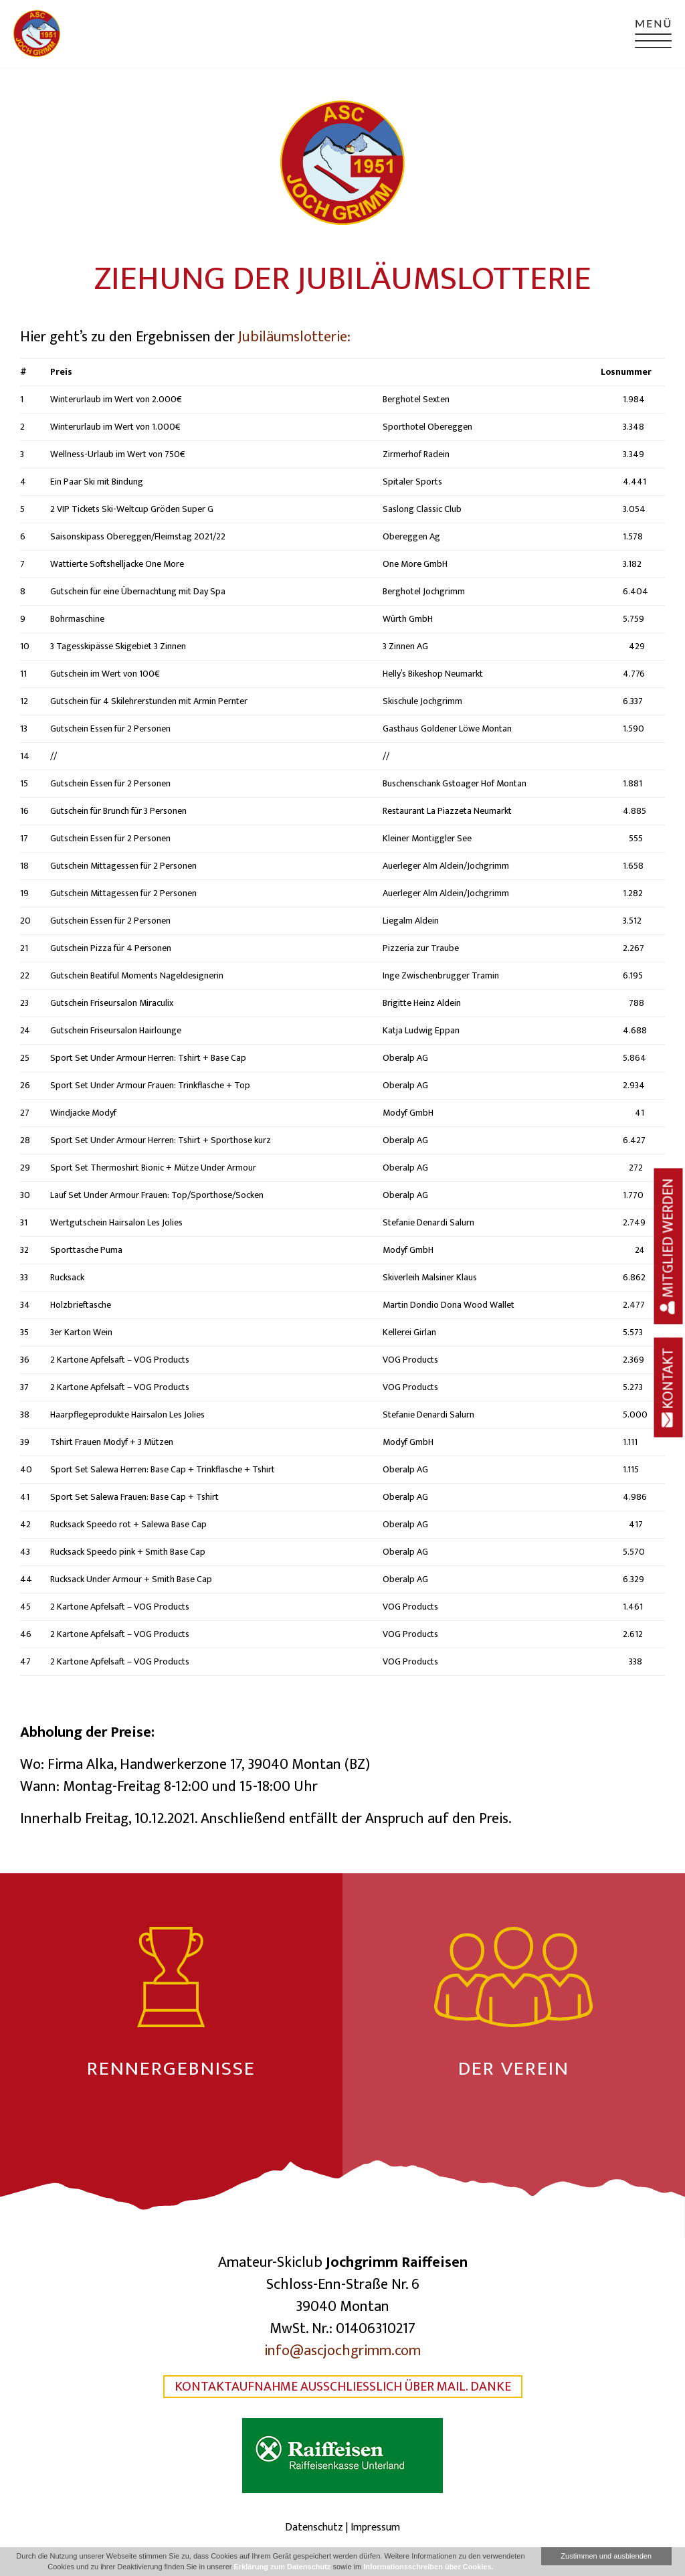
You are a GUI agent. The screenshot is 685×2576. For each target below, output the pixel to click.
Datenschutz (314, 2527)
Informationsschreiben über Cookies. (428, 2567)
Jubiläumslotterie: (294, 337)
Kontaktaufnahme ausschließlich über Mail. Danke (343, 2387)
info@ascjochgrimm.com (342, 2350)
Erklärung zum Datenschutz (282, 2567)
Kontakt (668, 1387)
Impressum (375, 2527)
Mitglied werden (668, 1246)
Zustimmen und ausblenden (606, 2556)
